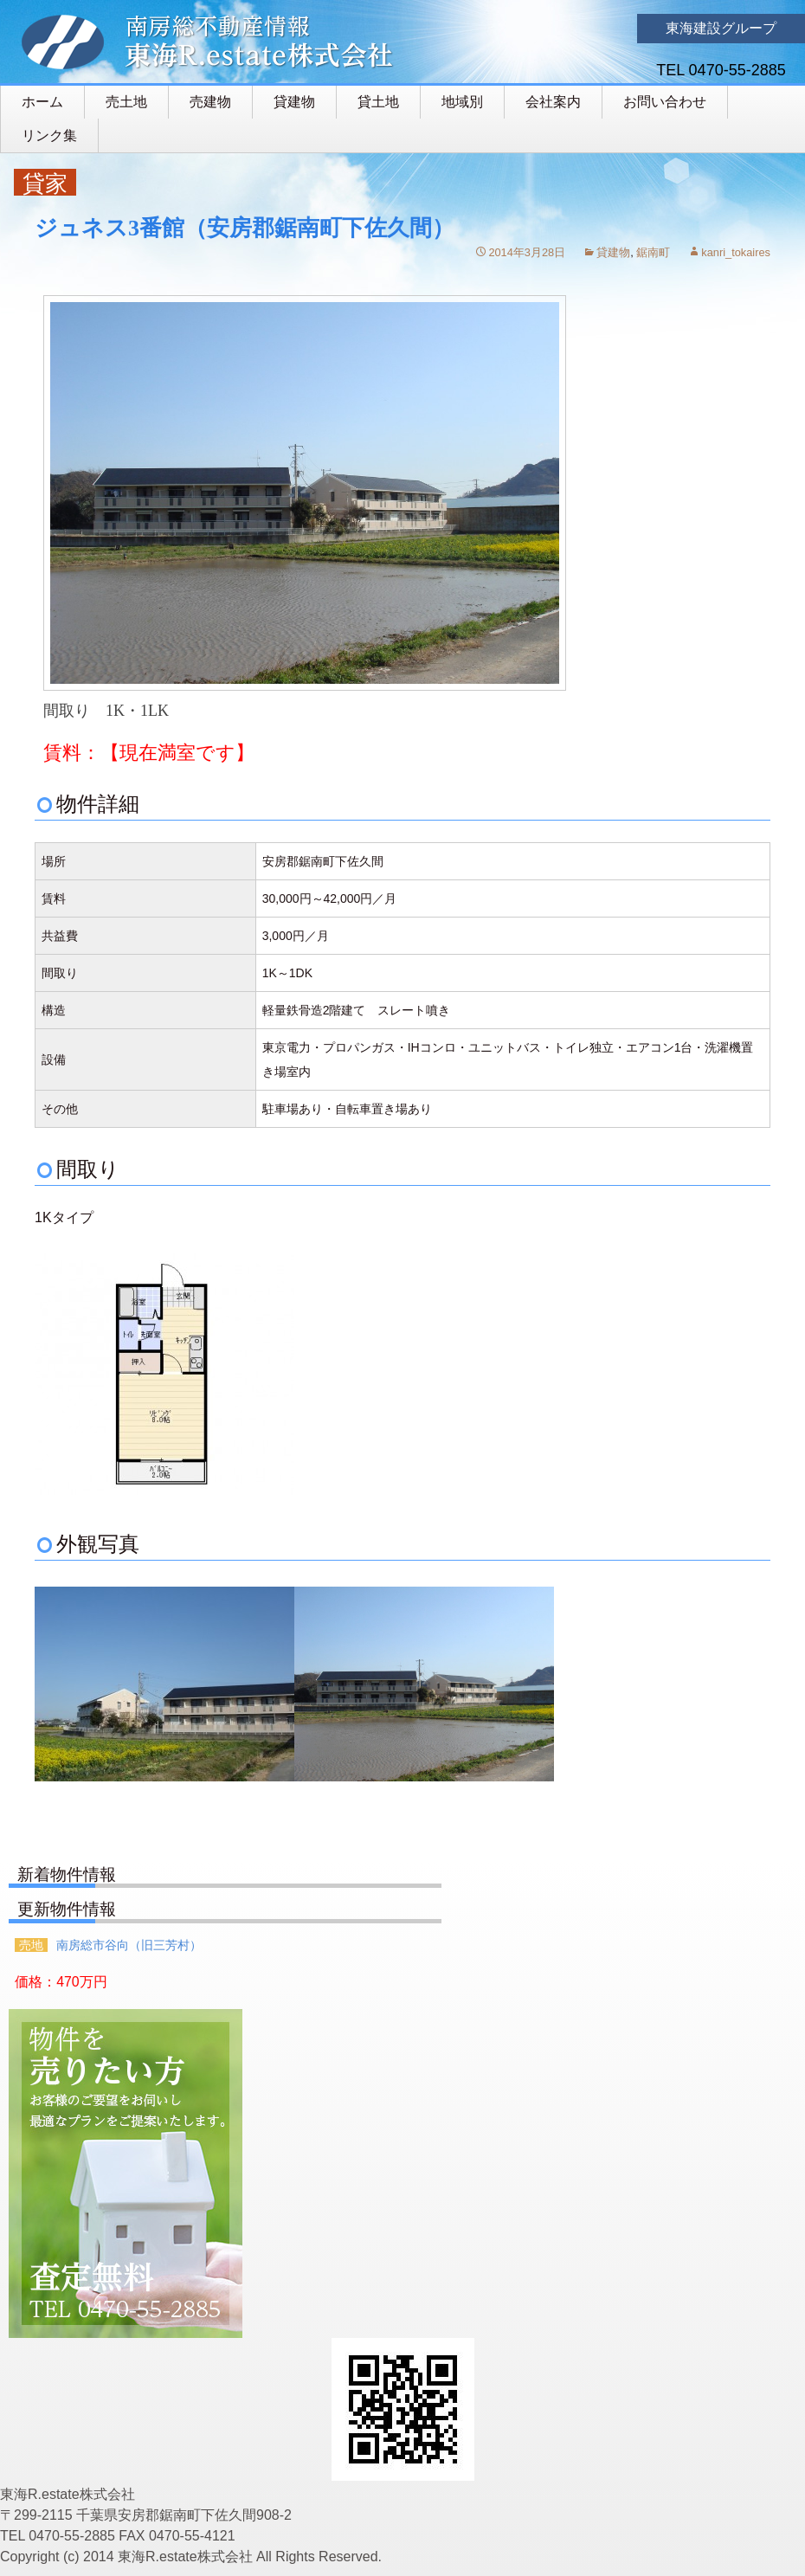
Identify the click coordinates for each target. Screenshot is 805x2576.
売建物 (210, 101)
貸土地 (378, 101)
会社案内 (553, 101)
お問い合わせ (664, 101)
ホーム (42, 101)
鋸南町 (653, 252)
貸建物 (294, 101)
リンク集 (49, 135)
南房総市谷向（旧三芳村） (129, 1945)
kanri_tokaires (735, 252)
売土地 (126, 101)
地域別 (462, 101)
